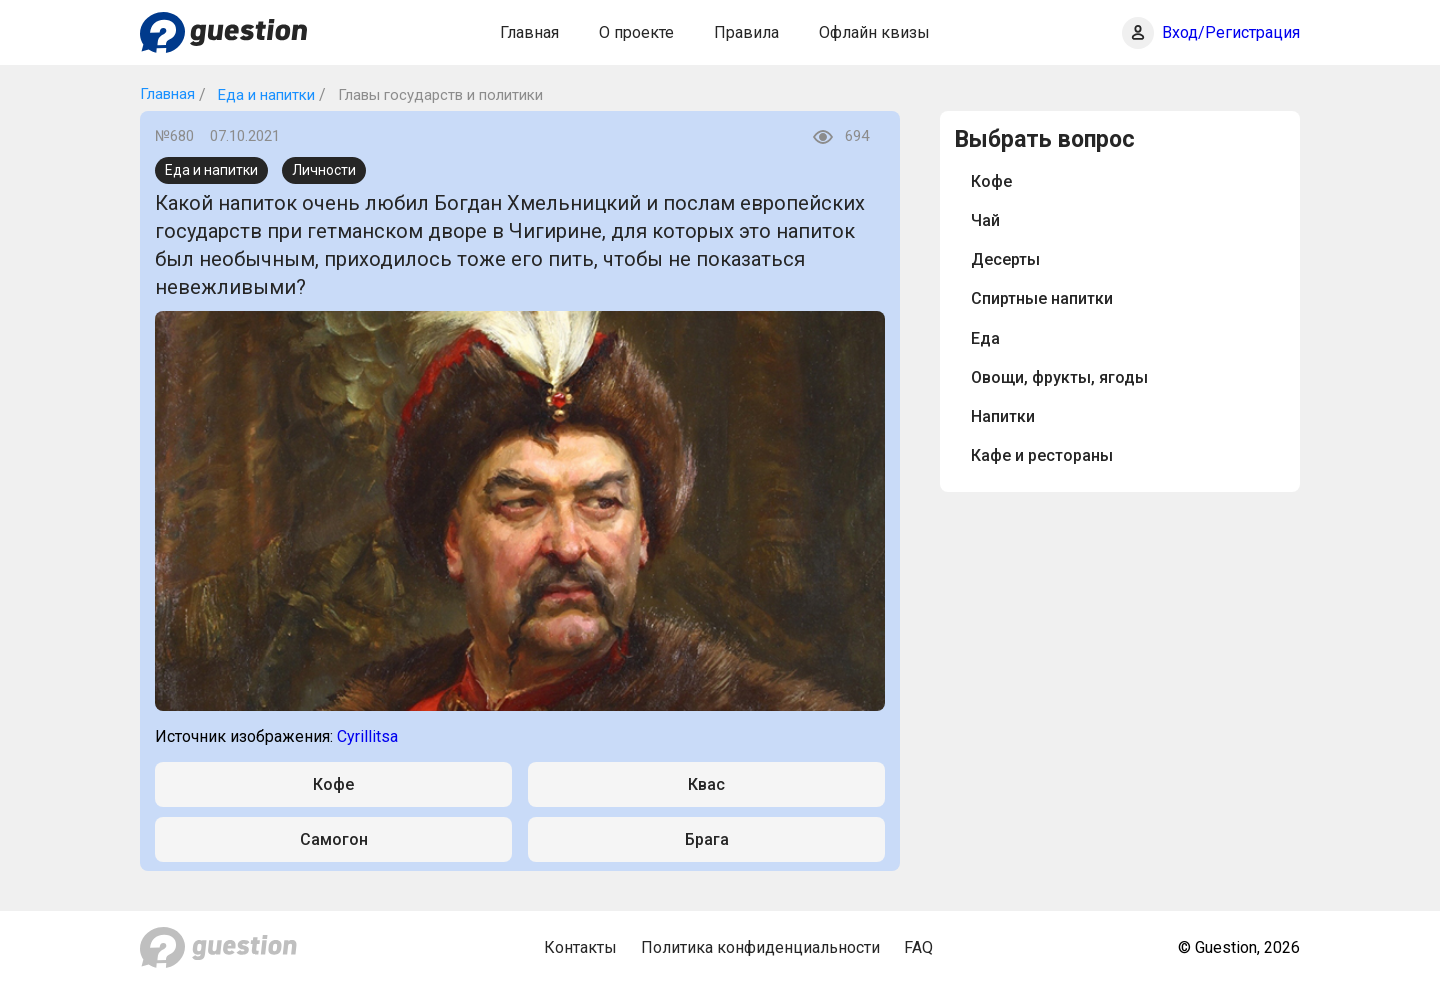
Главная (529, 32)
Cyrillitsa (367, 736)
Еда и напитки (264, 95)
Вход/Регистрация (1231, 32)
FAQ (918, 947)
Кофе (333, 784)
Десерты (1005, 259)
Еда (985, 338)
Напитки (1003, 416)
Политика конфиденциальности (760, 947)
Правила (746, 32)
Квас (706, 784)
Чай (985, 220)
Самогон (334, 839)
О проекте (636, 32)
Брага (707, 839)
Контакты (580, 947)
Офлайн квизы (874, 32)
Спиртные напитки (1042, 298)
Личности (324, 170)
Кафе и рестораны (1042, 455)
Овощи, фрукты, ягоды (1059, 377)
